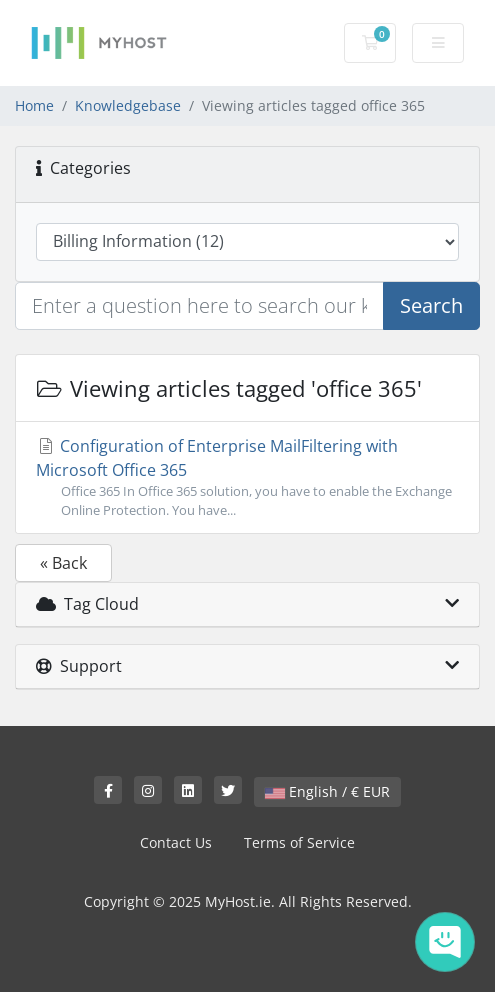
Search (431, 305)
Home (34, 105)
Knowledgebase (128, 105)
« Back (63, 563)
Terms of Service (299, 842)
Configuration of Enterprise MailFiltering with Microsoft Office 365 (247, 477)
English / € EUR (327, 791)
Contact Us (176, 842)
